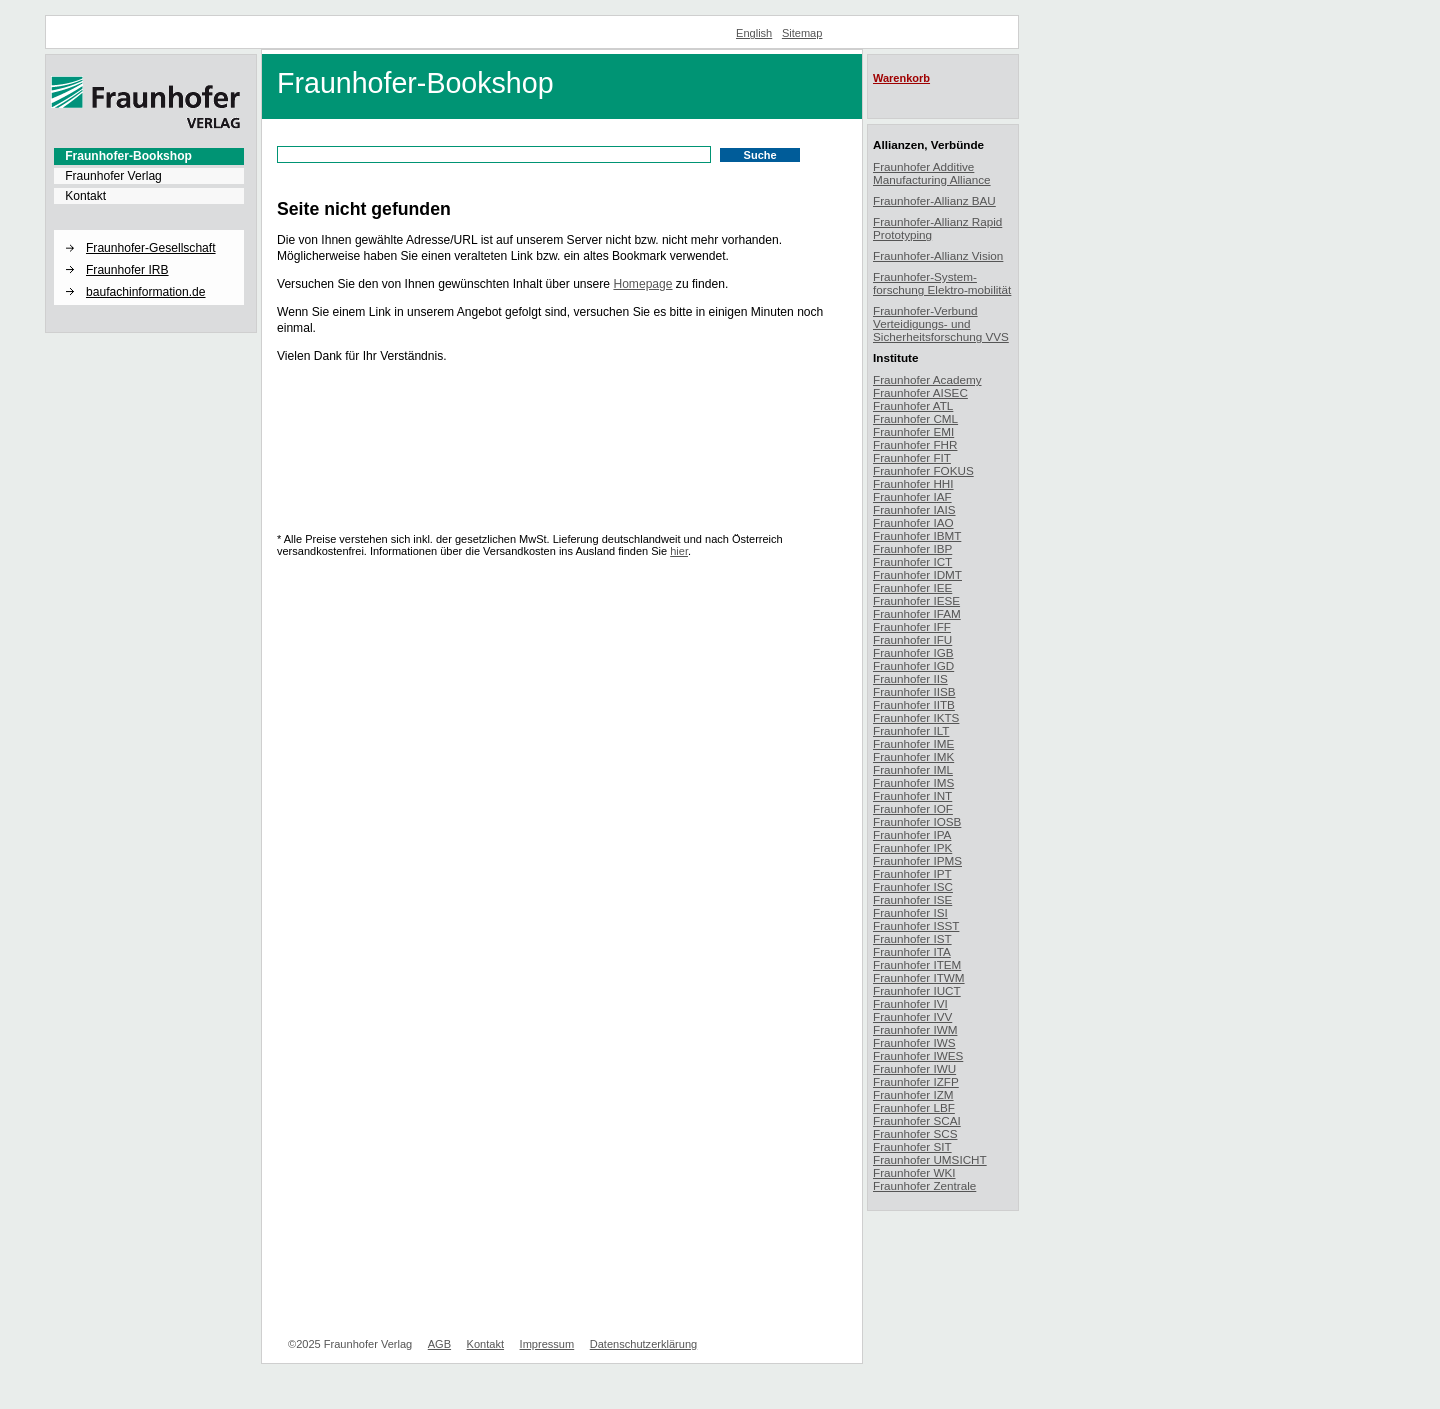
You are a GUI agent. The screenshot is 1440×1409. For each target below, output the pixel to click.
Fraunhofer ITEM (917, 964)
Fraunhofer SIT (912, 1146)
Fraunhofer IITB (914, 704)
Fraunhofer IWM (915, 1029)
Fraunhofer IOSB (917, 821)
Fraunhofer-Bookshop (128, 156)
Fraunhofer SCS (915, 1133)
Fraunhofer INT (912, 795)
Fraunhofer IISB (914, 691)
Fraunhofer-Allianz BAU (934, 200)
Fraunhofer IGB (913, 652)
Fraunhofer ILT (911, 730)
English (754, 33)
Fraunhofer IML (913, 769)
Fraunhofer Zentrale (924, 1185)
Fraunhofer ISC (913, 886)
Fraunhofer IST (912, 938)
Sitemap (802, 33)
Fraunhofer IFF (912, 626)
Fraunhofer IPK (912, 847)
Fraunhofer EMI (913, 431)
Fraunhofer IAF (912, 496)
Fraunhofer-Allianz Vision (938, 255)
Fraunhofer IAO (913, 522)
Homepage (642, 284)
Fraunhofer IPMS (917, 860)
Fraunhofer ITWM (919, 977)
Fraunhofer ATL (913, 405)
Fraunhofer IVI (910, 1003)
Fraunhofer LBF (914, 1107)
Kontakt (85, 196)
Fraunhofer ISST (916, 925)
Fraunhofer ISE (912, 899)
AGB (439, 1344)
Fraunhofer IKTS (916, 717)
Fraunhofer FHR (915, 444)
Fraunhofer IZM (913, 1094)
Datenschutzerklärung (643, 1344)
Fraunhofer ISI (910, 912)
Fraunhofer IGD (913, 665)
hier (679, 551)
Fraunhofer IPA (912, 834)
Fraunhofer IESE (916, 600)
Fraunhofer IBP (912, 548)
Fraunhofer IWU (914, 1068)
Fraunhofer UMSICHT (930, 1159)
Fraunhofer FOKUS (923, 470)
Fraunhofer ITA (912, 951)
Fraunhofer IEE (912, 587)
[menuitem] (149, 156)
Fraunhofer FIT (912, 457)
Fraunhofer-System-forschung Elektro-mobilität (942, 283)
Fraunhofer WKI (914, 1172)
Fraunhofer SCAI (917, 1120)
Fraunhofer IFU (912, 639)
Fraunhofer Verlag (113, 176)
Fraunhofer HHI (913, 483)
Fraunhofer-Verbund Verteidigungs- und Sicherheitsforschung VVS (941, 323)
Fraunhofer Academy (927, 379)
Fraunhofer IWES (918, 1055)
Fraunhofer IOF (913, 808)
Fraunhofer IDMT (917, 574)
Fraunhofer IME (913, 743)
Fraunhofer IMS (913, 782)
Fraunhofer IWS (914, 1042)
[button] (149, 231)
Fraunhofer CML (915, 418)
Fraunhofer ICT (912, 561)
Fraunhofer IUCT (917, 990)
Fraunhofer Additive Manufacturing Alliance (932, 173)
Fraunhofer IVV (912, 1016)
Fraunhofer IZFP (916, 1081)
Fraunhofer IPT (912, 873)
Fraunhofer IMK (913, 756)
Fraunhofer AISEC (920, 392)
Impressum (547, 1344)
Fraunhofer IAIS (914, 509)
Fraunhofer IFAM (917, 613)
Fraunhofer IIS (910, 678)
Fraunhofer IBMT (917, 535)
